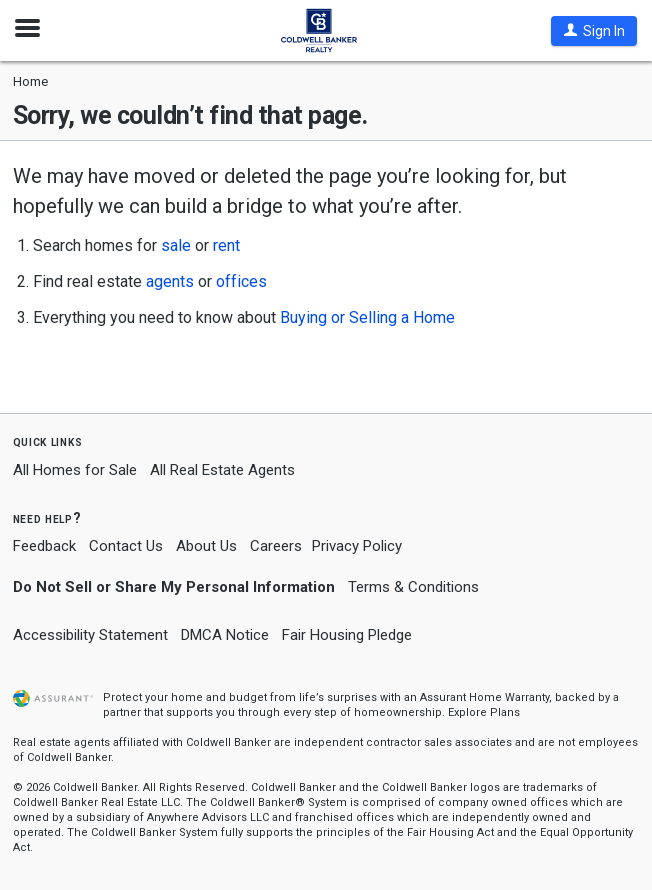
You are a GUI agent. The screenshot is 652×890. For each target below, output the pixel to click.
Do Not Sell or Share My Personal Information (174, 587)
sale (176, 245)
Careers (276, 546)
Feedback (44, 546)
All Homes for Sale (75, 470)
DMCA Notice (225, 635)
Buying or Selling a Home (367, 317)
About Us (206, 546)
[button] (594, 31)
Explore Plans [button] (484, 712)
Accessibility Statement (90, 635)
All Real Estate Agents (222, 470)
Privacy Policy (357, 546)
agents (170, 281)
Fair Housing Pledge (347, 635)
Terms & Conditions (413, 587)
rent (226, 245)
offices (241, 281)
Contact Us (126, 546)
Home (30, 81)
